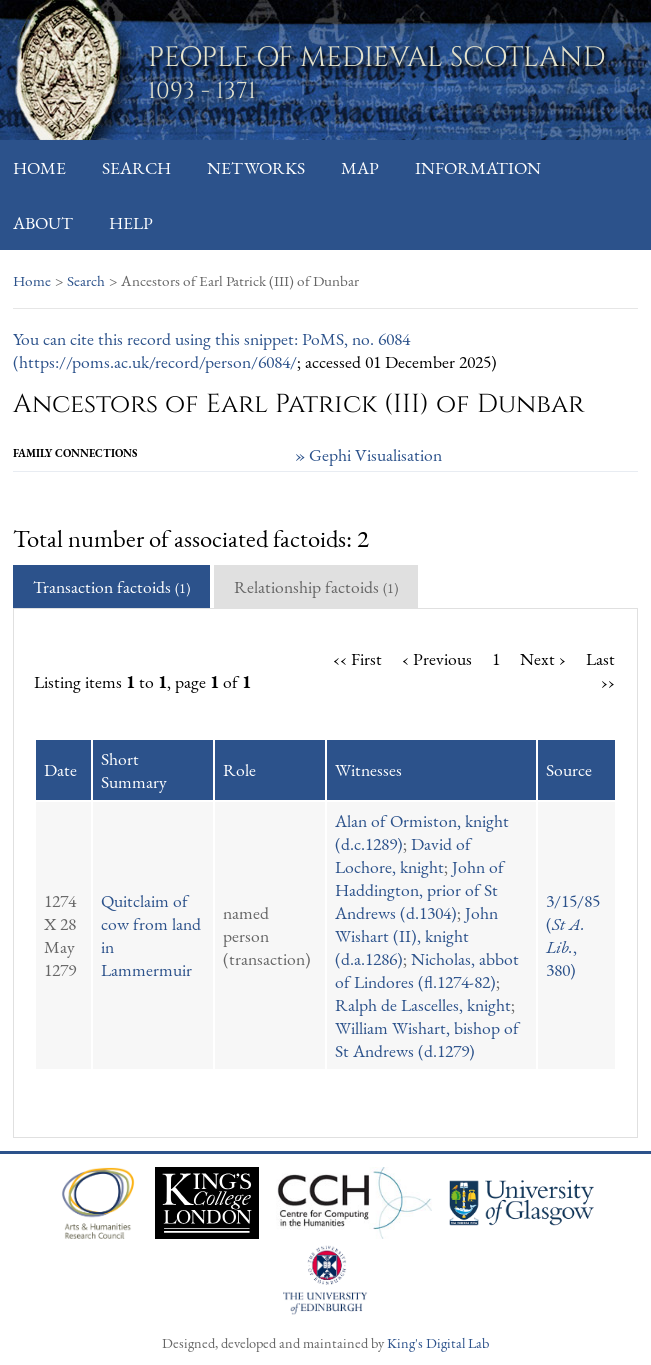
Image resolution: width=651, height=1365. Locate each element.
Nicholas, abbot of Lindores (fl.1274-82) (427, 970)
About (43, 222)
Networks (256, 167)
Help (131, 222)
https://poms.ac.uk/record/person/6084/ (158, 361)
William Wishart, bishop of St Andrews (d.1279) (427, 1039)
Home (39, 167)
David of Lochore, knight (403, 855)
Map (360, 167)
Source (569, 769)
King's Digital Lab (438, 1342)
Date (60, 769)
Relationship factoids (316, 586)
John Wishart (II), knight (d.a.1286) (416, 935)
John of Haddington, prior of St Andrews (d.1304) (419, 889)
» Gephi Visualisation (368, 454)
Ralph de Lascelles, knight (423, 1004)
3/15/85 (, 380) (573, 935)
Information (478, 167)
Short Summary (134, 770)
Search (136, 167)
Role (239, 769)
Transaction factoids (111, 586)
